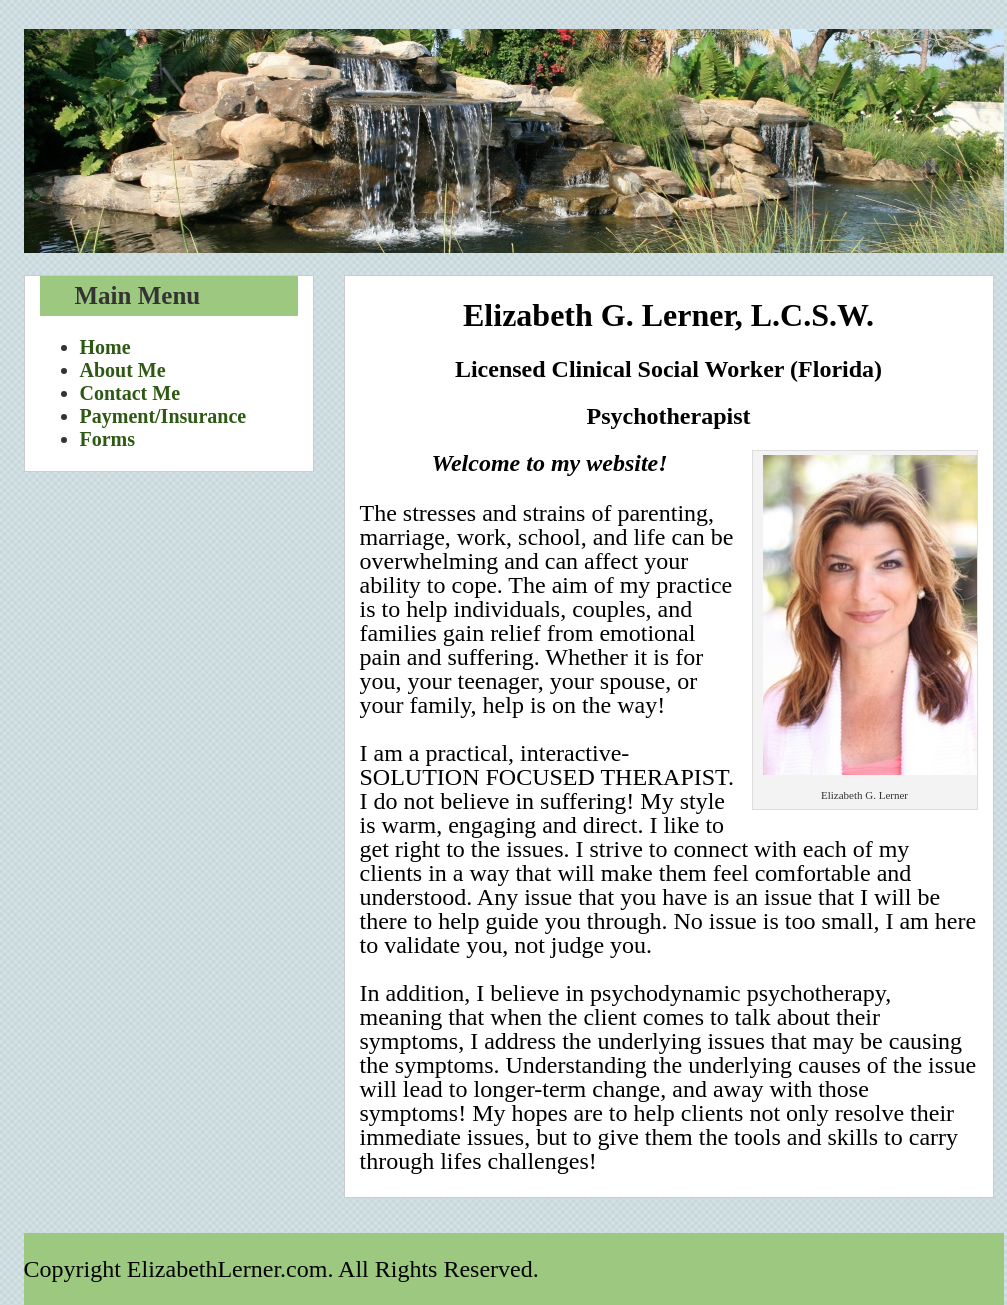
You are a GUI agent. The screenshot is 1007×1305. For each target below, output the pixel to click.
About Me (123, 370)
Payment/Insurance (163, 416)
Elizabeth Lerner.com (514, 141)
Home (105, 347)
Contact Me (130, 393)
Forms (108, 439)
